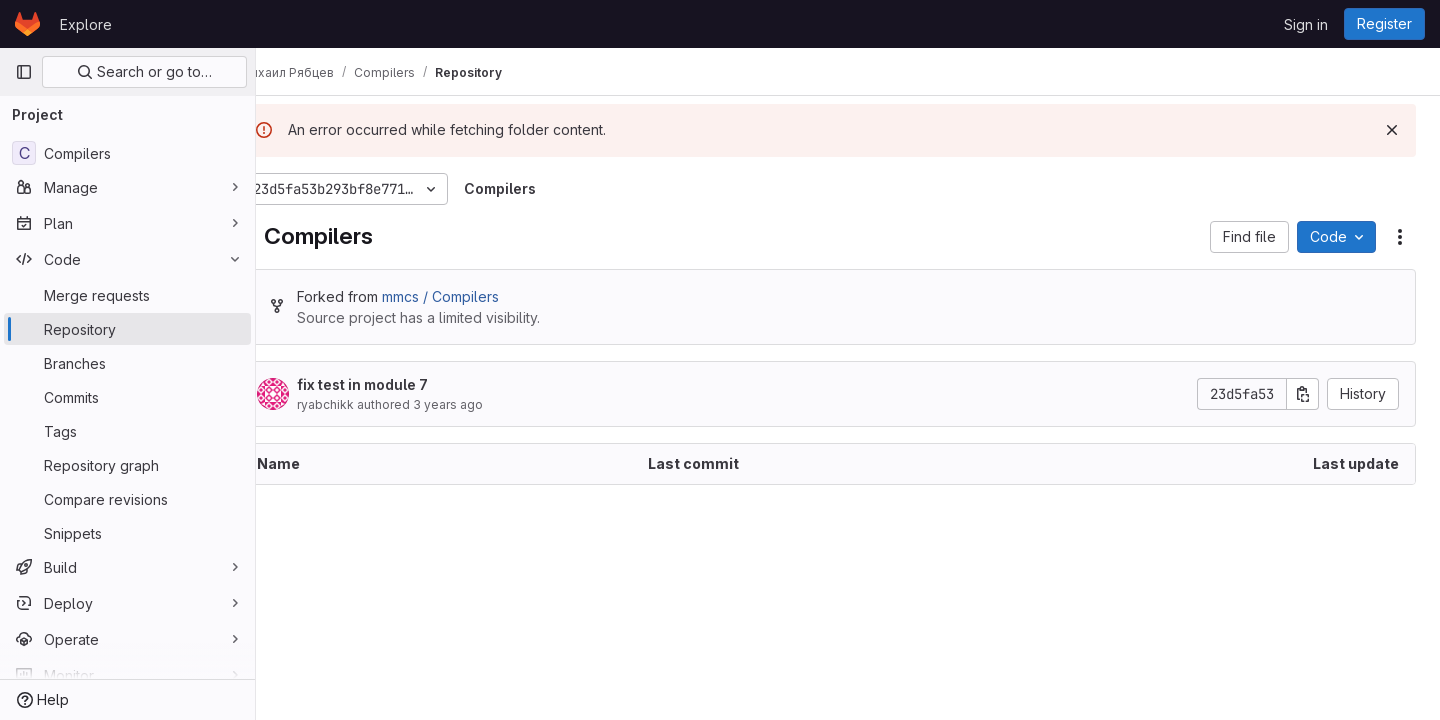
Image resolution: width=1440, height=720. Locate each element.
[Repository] (127, 329)
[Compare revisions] (127, 499)
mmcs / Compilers (480, 296)
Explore (86, 24)
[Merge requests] (127, 295)
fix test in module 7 (402, 384)
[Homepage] (27, 24)
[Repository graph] (127, 465)
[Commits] (127, 397)
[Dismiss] (1392, 130)
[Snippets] (127, 533)
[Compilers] (127, 153)
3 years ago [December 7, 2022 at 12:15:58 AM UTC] (488, 404)
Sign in (1306, 24)
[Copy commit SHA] (1303, 394)
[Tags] (127, 431)
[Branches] (127, 363)
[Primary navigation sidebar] (24, 72)
